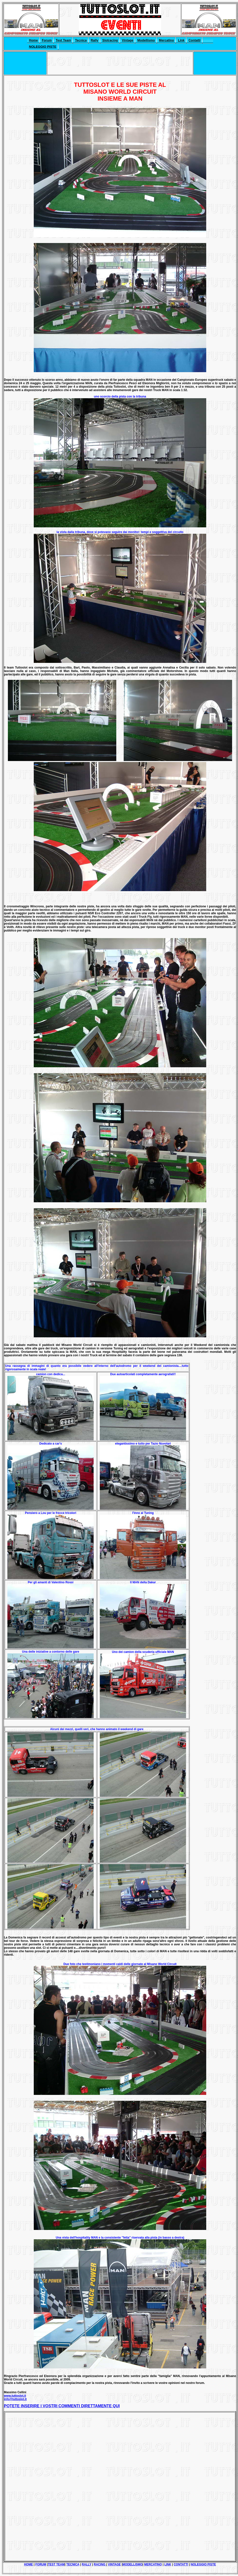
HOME (28, 2564)
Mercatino (166, 40)
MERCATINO (153, 2564)
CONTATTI (181, 2564)
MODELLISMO (132, 2564)
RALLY (86, 2564)
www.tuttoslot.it (15, 2395)
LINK (167, 2564)
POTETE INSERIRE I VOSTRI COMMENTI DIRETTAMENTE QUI (62, 2406)
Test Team (63, 40)
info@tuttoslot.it (15, 2399)
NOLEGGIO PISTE (42, 46)
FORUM (40, 2564)
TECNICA (72, 2564)
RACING (100, 2564)
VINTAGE (114, 2564)
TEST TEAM (56, 2564)
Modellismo (146, 40)
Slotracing (110, 40)
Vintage (128, 40)
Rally (94, 40)
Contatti (194, 40)
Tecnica (80, 40)
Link (181, 40)
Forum (47, 40)
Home (33, 40)
